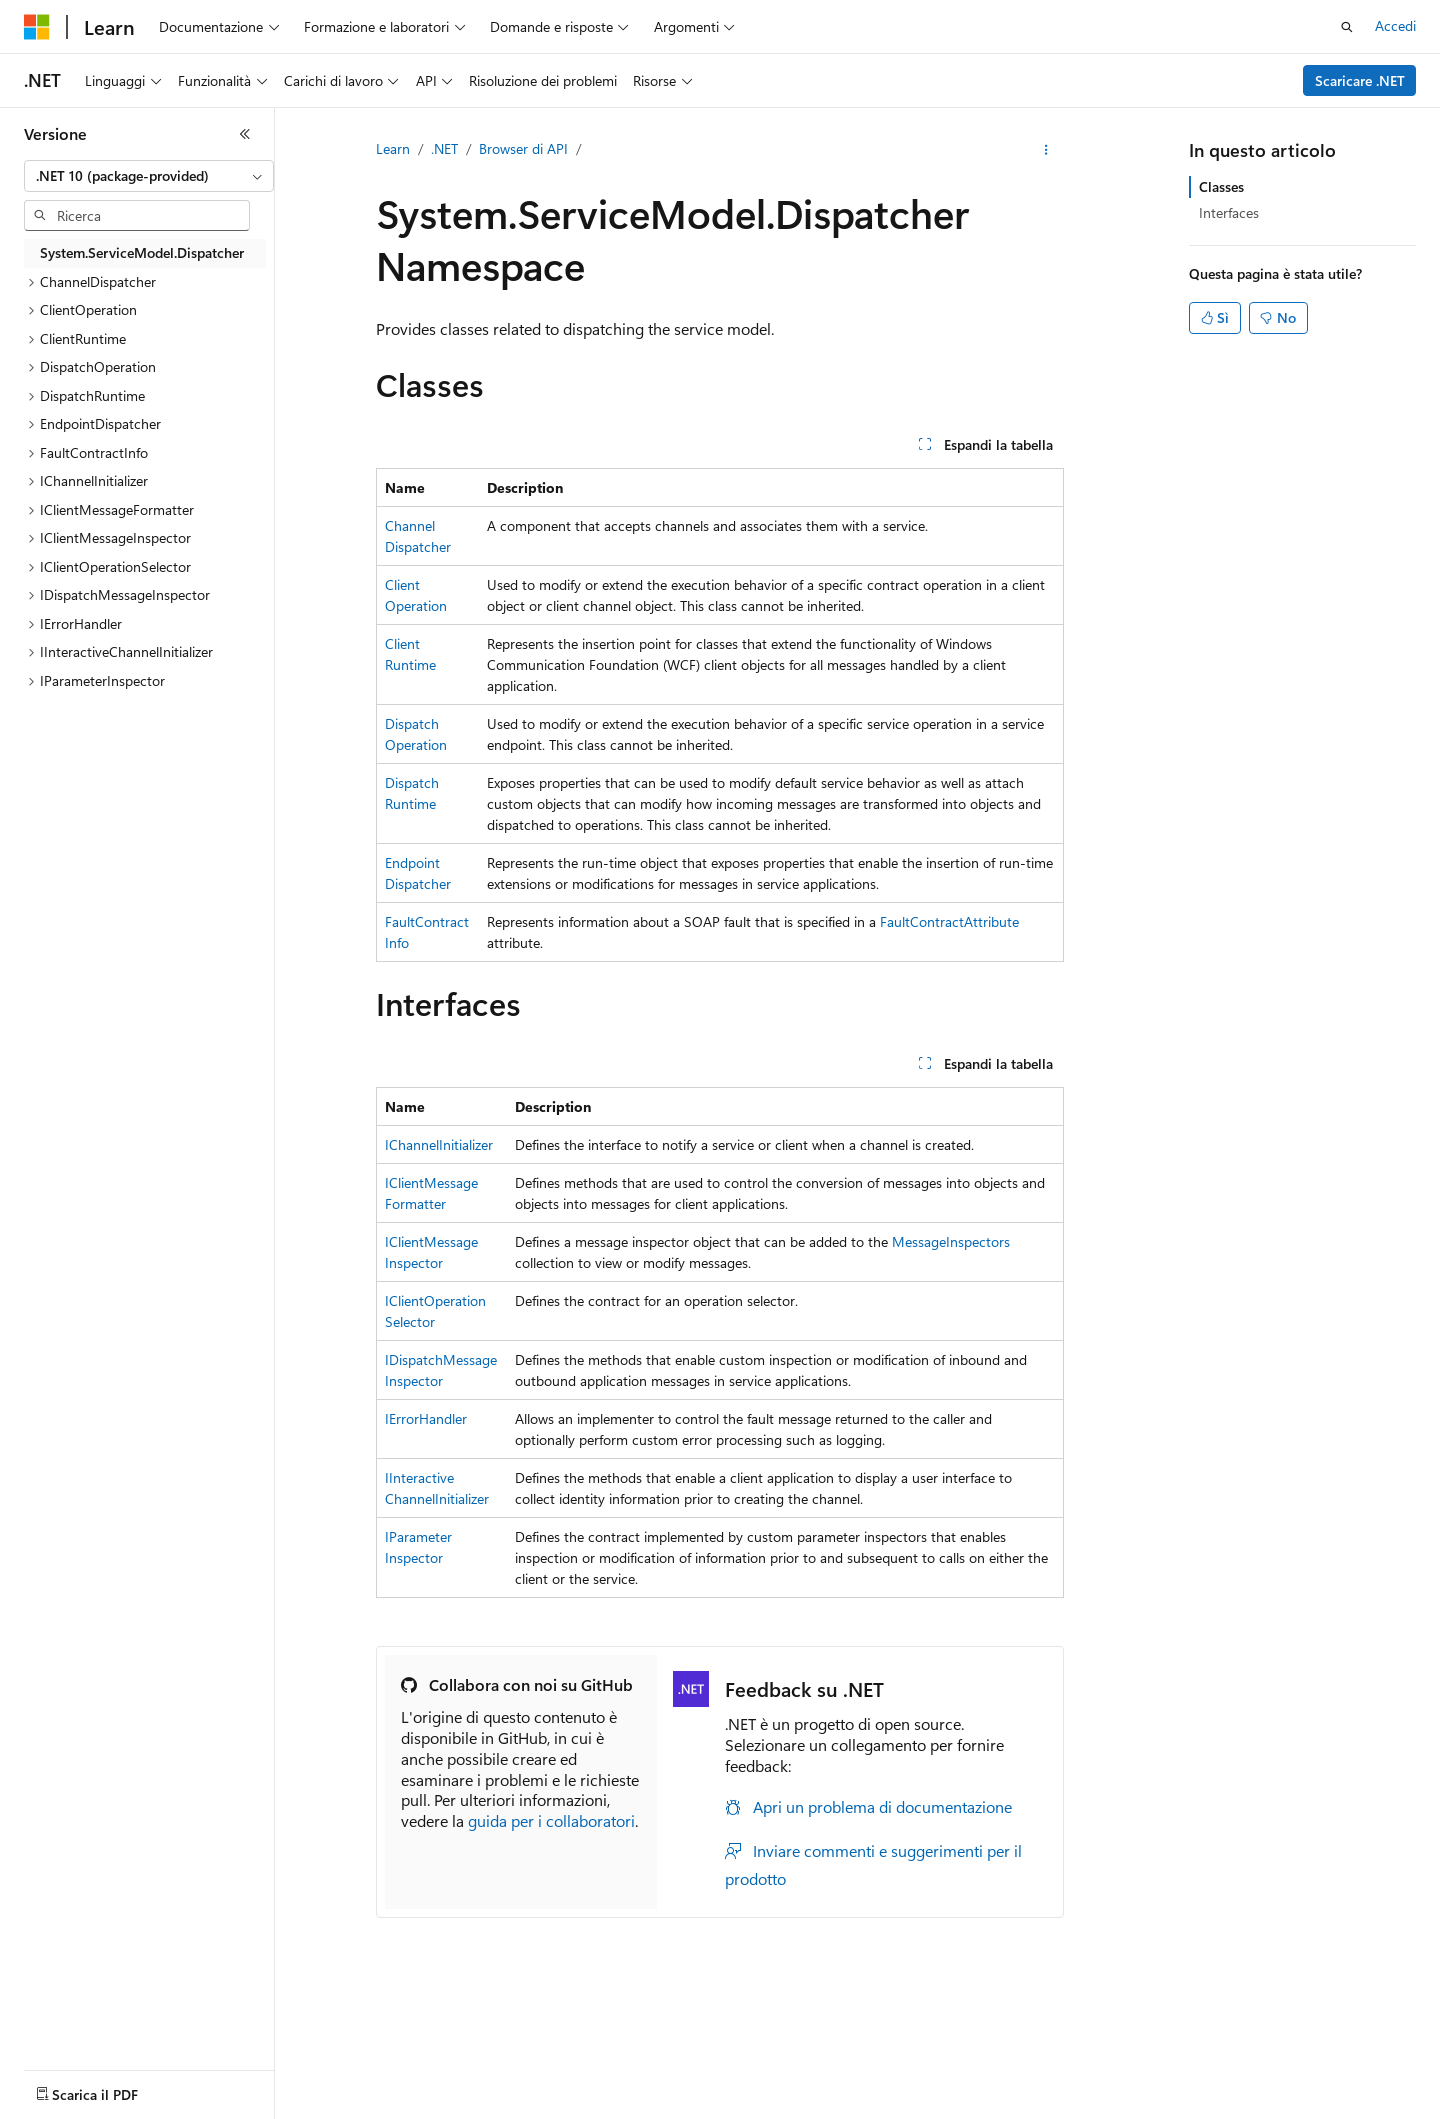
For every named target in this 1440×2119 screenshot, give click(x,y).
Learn (393, 148)
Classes (1221, 186)
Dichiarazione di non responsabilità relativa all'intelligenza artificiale (227, 2108)
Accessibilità (1310, 2108)
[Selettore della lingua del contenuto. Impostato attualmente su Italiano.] (67, 2062)
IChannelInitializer (439, 1144)
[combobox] (149, 176)
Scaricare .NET (1360, 80)
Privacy (766, 2108)
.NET (444, 148)
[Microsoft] (37, 27)
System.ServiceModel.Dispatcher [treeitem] (142, 252)
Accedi (1395, 25)
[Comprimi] (245, 134)
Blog (609, 2108)
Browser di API (523, 148)
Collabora (691, 2108)
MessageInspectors (951, 1241)
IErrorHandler (426, 1418)
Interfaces (1229, 212)
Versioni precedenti (513, 2108)
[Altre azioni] (1046, 150)
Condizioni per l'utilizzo (1179, 2108)
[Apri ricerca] (1347, 27)
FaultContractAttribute (949, 921)
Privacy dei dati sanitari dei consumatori (948, 2108)
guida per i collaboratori (551, 1820)
